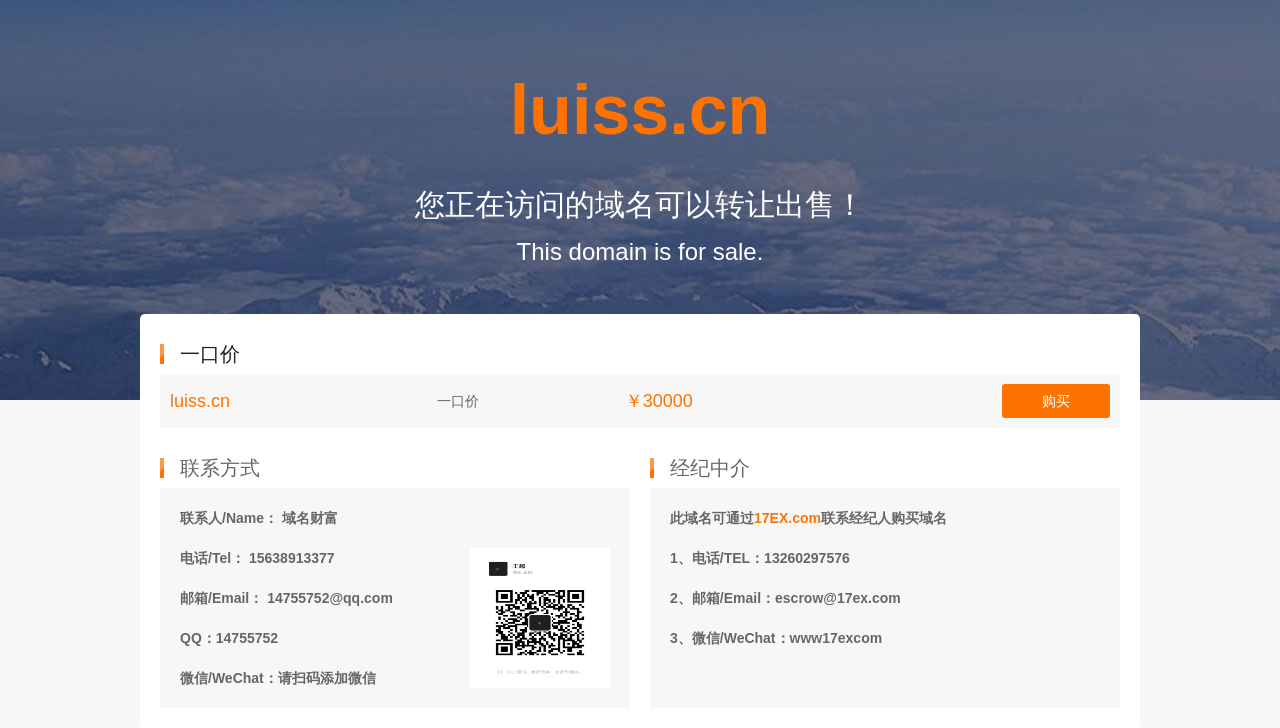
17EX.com (787, 518)
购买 (1056, 401)
